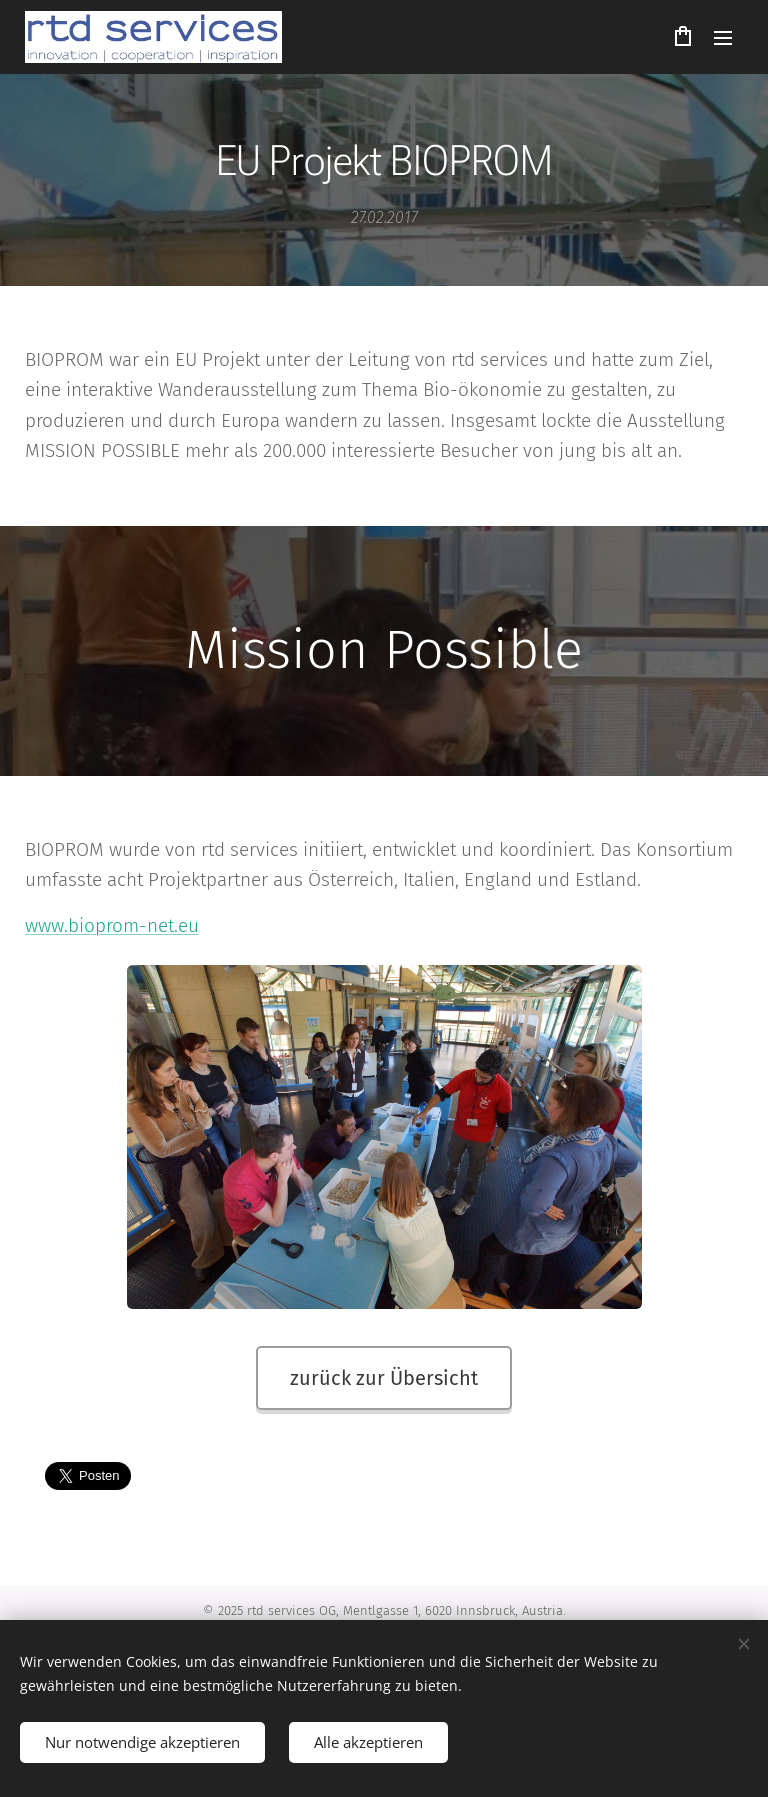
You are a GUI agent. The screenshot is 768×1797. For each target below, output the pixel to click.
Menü (723, 38)
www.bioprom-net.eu (112, 925)
